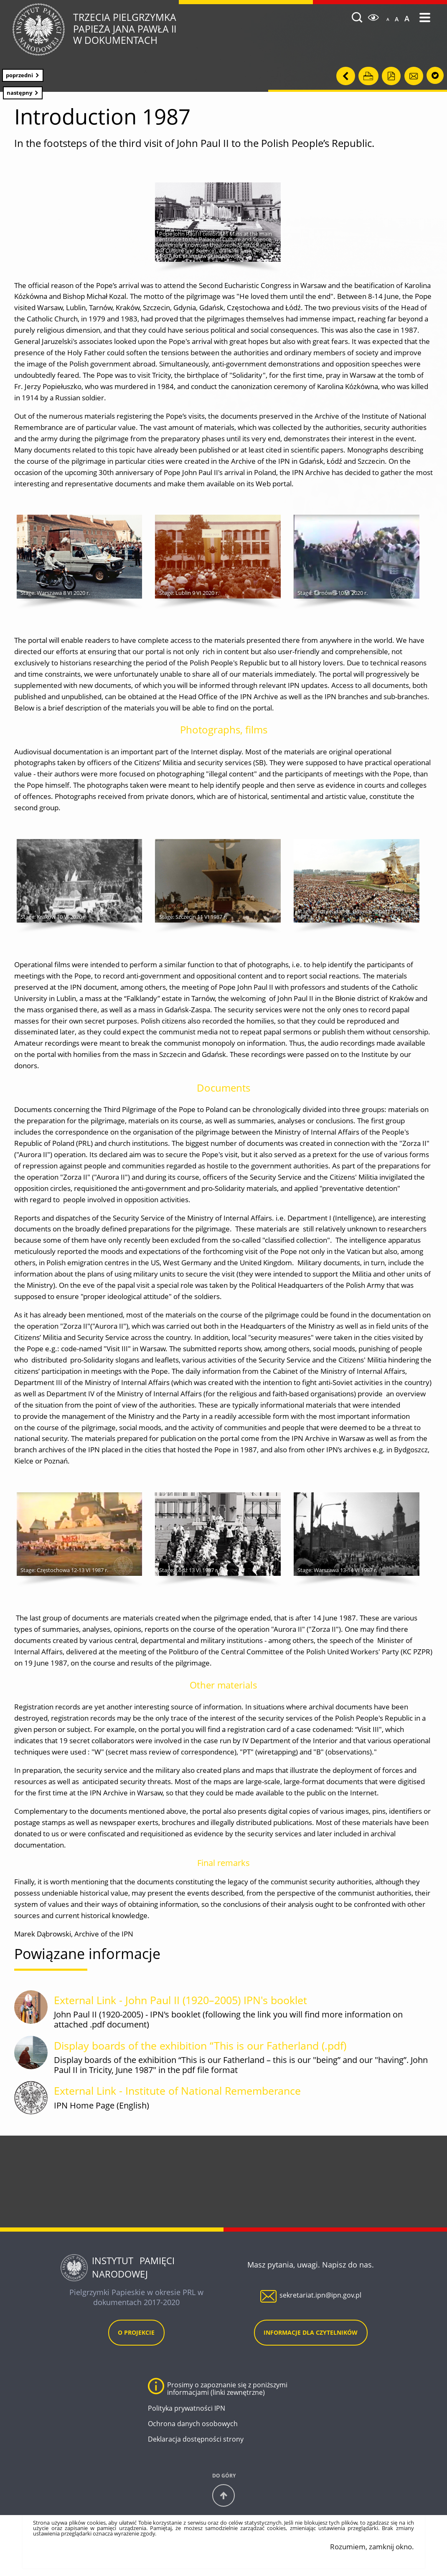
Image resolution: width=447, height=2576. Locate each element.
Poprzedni (18, 74)
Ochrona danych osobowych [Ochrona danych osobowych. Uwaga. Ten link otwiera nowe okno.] (193, 2426)
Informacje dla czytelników (311, 2334)
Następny (18, 91)
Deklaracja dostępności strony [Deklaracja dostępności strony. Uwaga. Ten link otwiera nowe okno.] (196, 2441)
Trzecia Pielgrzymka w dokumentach (157, 29)
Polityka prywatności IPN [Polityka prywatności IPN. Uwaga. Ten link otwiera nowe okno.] (186, 2410)
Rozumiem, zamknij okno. (372, 2549)
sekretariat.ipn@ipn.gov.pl (320, 2297)
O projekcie (136, 2334)
